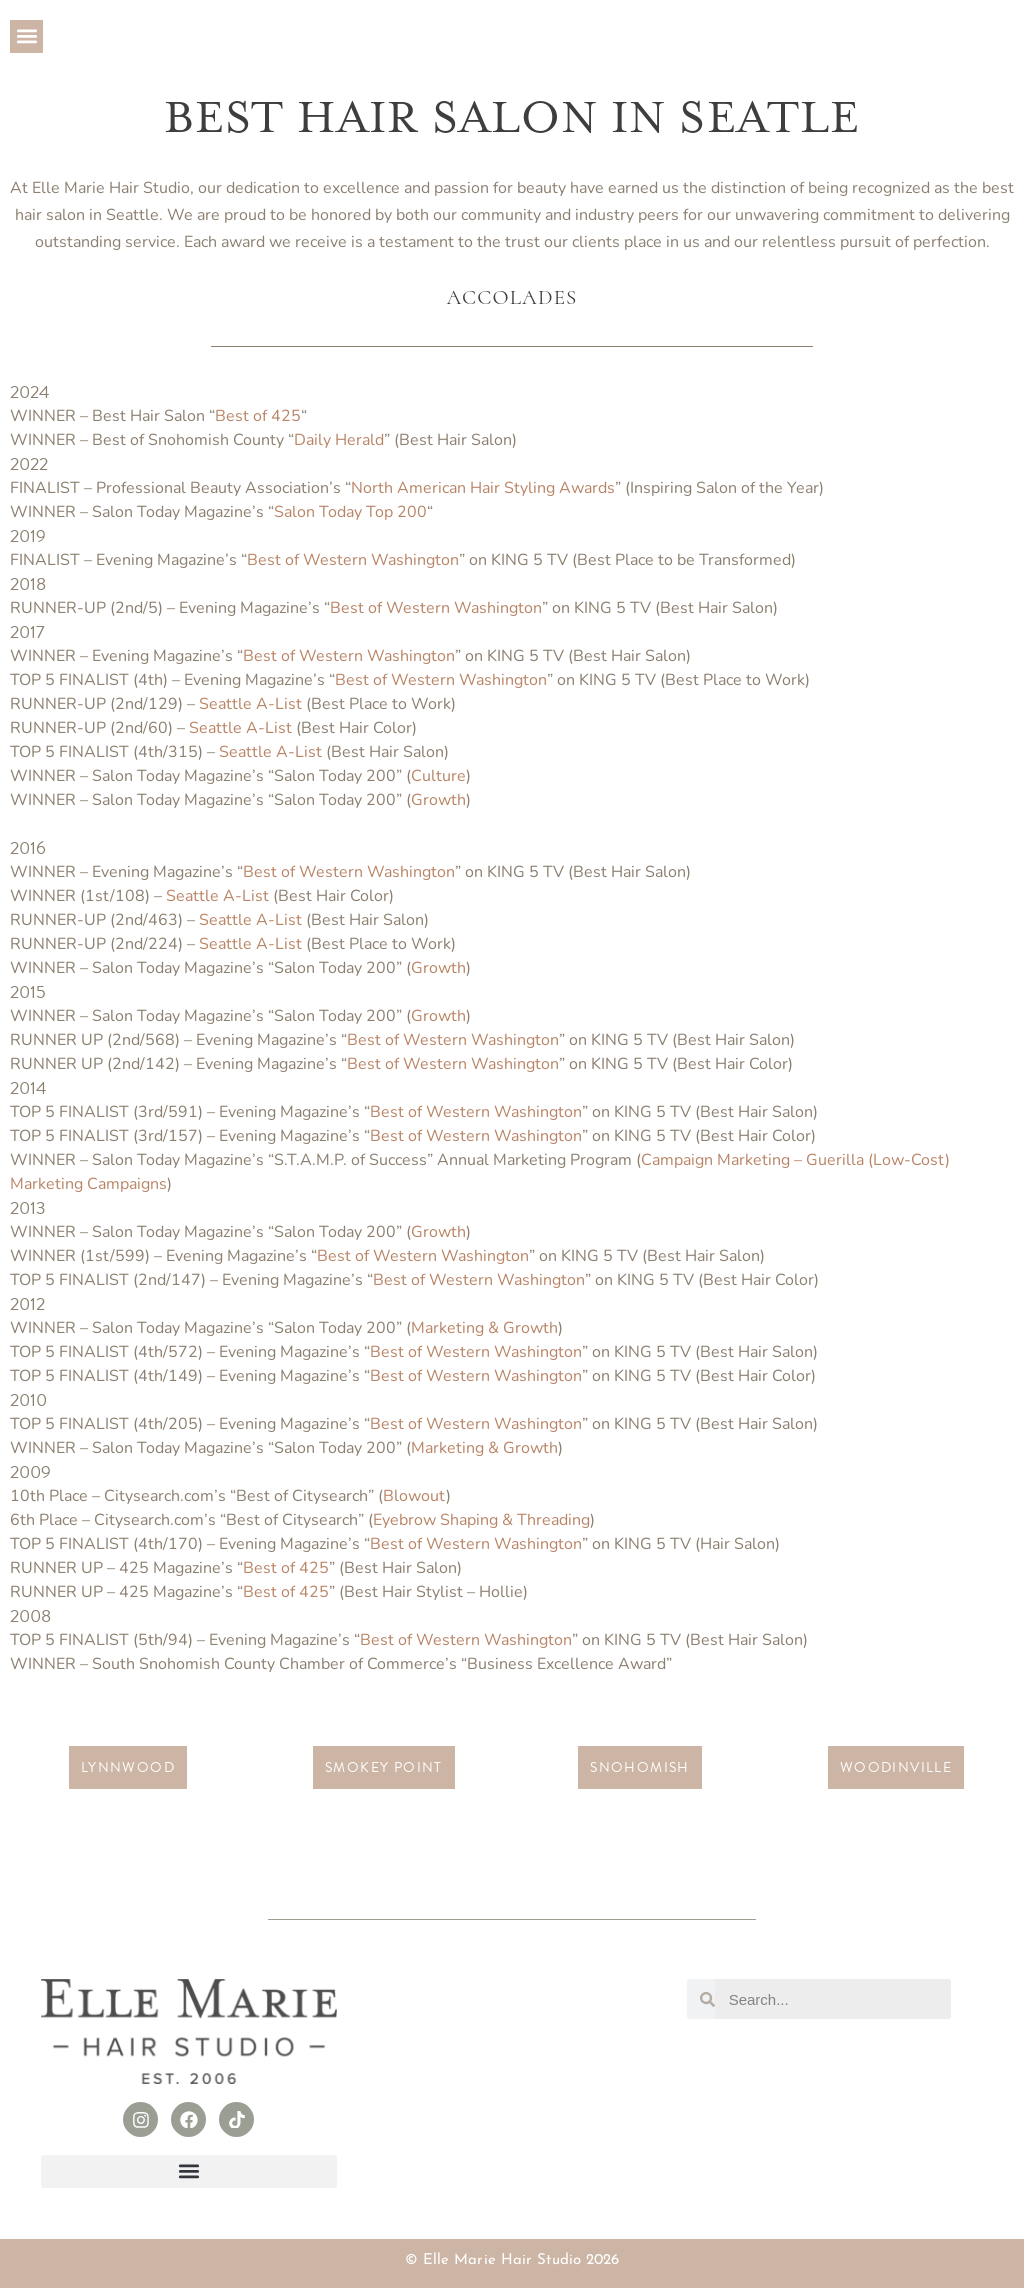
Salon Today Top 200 (350, 512)
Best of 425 (258, 416)
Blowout (414, 1496)
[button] (26, 36)
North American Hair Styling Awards (483, 488)
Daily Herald (339, 440)
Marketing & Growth (484, 1328)
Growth (438, 800)
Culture (438, 776)
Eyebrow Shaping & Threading (481, 1520)
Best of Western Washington (353, 560)
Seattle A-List (250, 704)
